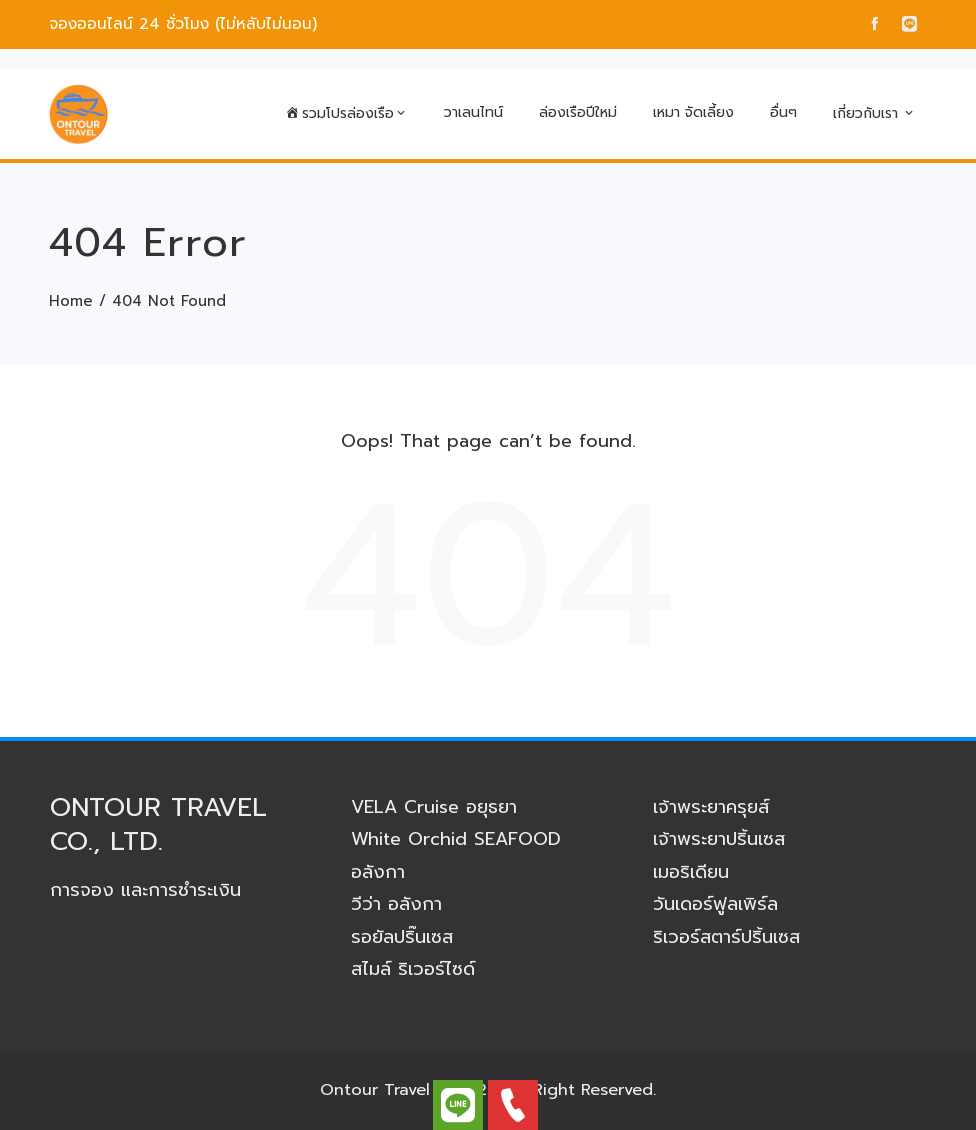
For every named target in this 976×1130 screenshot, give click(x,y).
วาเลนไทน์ (473, 112)
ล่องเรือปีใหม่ (578, 112)
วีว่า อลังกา (396, 904)
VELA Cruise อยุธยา (434, 807)
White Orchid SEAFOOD (456, 839)
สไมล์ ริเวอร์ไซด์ (413, 969)
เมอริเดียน (691, 872)
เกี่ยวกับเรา (874, 113)
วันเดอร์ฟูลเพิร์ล (715, 904)
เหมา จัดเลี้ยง (693, 112)
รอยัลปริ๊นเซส (402, 937)
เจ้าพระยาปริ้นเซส (719, 839)
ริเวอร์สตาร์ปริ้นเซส (726, 937)
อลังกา (378, 872)
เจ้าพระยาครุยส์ (711, 807)
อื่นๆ (783, 112)
